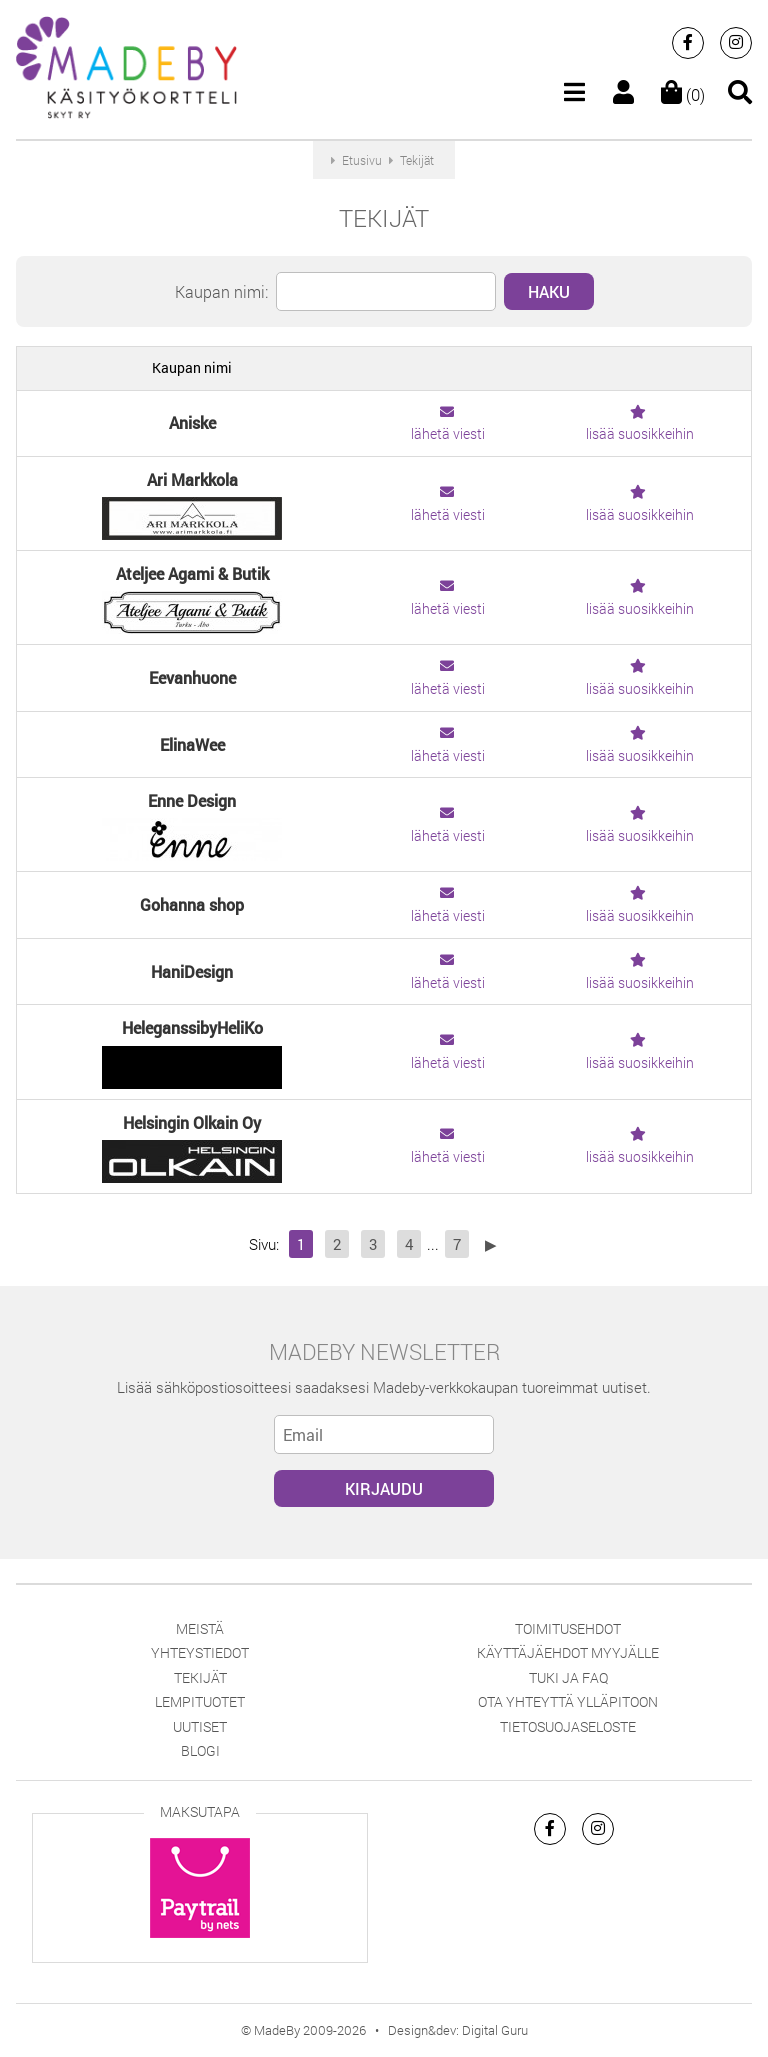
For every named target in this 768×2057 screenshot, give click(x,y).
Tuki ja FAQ (568, 1677)
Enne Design (192, 800)
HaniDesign (192, 971)
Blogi (200, 1750)
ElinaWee (192, 744)
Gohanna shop (192, 904)
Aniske (192, 422)
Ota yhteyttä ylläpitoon (568, 1701)
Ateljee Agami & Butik (192, 573)
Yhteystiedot (200, 1652)
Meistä (200, 1628)
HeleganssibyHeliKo (192, 1027)
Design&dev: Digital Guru (458, 2030)
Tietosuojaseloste (568, 1726)
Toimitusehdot (568, 1628)
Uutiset (200, 1726)
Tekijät (200, 1677)
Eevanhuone (192, 677)
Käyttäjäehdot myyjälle (568, 1652)
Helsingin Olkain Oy (192, 1122)
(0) (683, 94)
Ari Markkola (192, 479)
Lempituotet (200, 1701)
